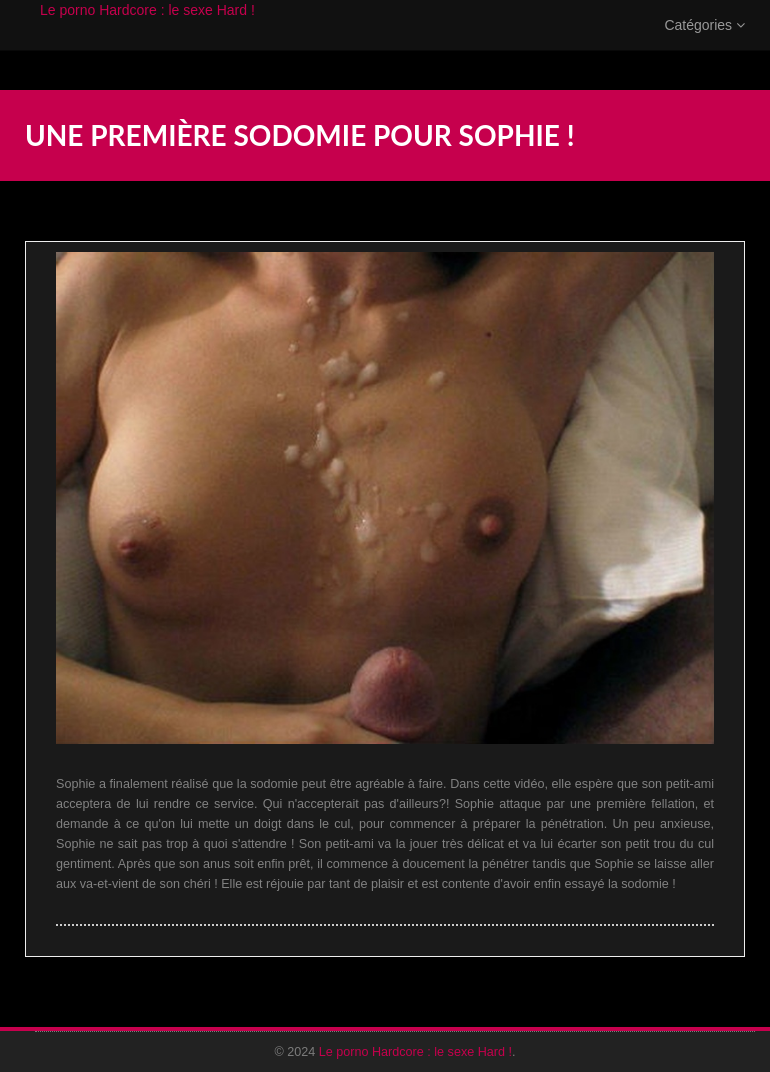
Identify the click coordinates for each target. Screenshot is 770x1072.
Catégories (704, 45)
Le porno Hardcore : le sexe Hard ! (147, 30)
